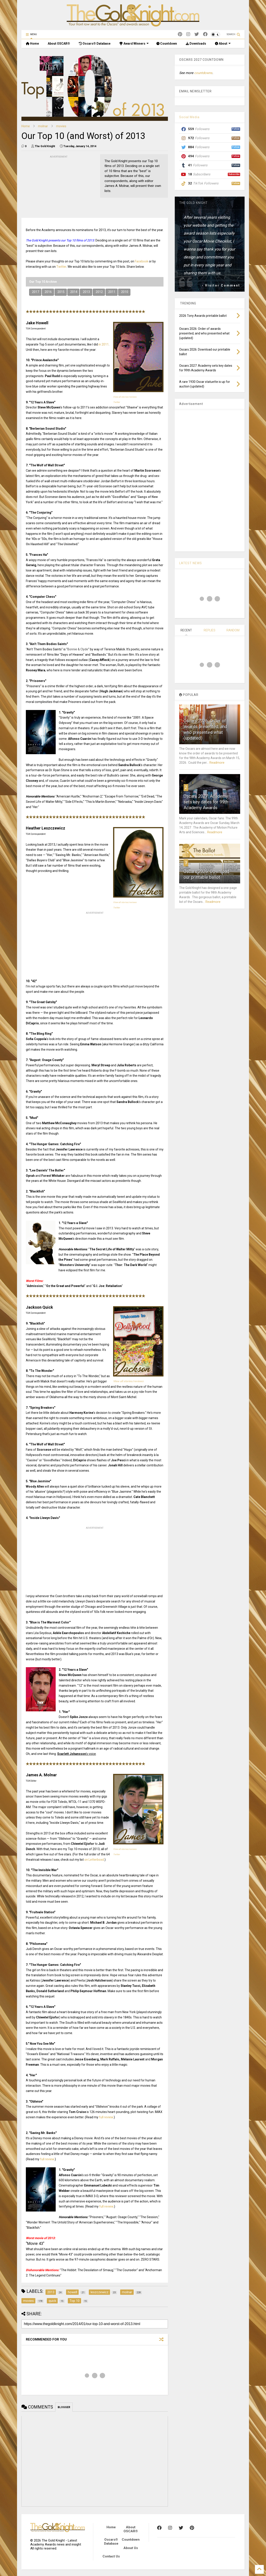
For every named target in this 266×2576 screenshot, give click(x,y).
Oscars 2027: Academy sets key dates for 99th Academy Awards (206, 801)
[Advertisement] (54, 186)
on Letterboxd (94, 1859)
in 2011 (104, 344)
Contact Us (111, 2556)
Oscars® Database (94, 43)
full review (106, 2117)
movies (61, 126)
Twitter (61, 266)
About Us (131, 2548)
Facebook (141, 261)
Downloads (196, 43)
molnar (43, 126)
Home (32, 43)
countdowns (203, 73)
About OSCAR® (59, 43)
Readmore (216, 763)
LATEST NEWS (190, 563)
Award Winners (134, 43)
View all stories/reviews (125, 397)
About (223, 43)
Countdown (166, 43)
